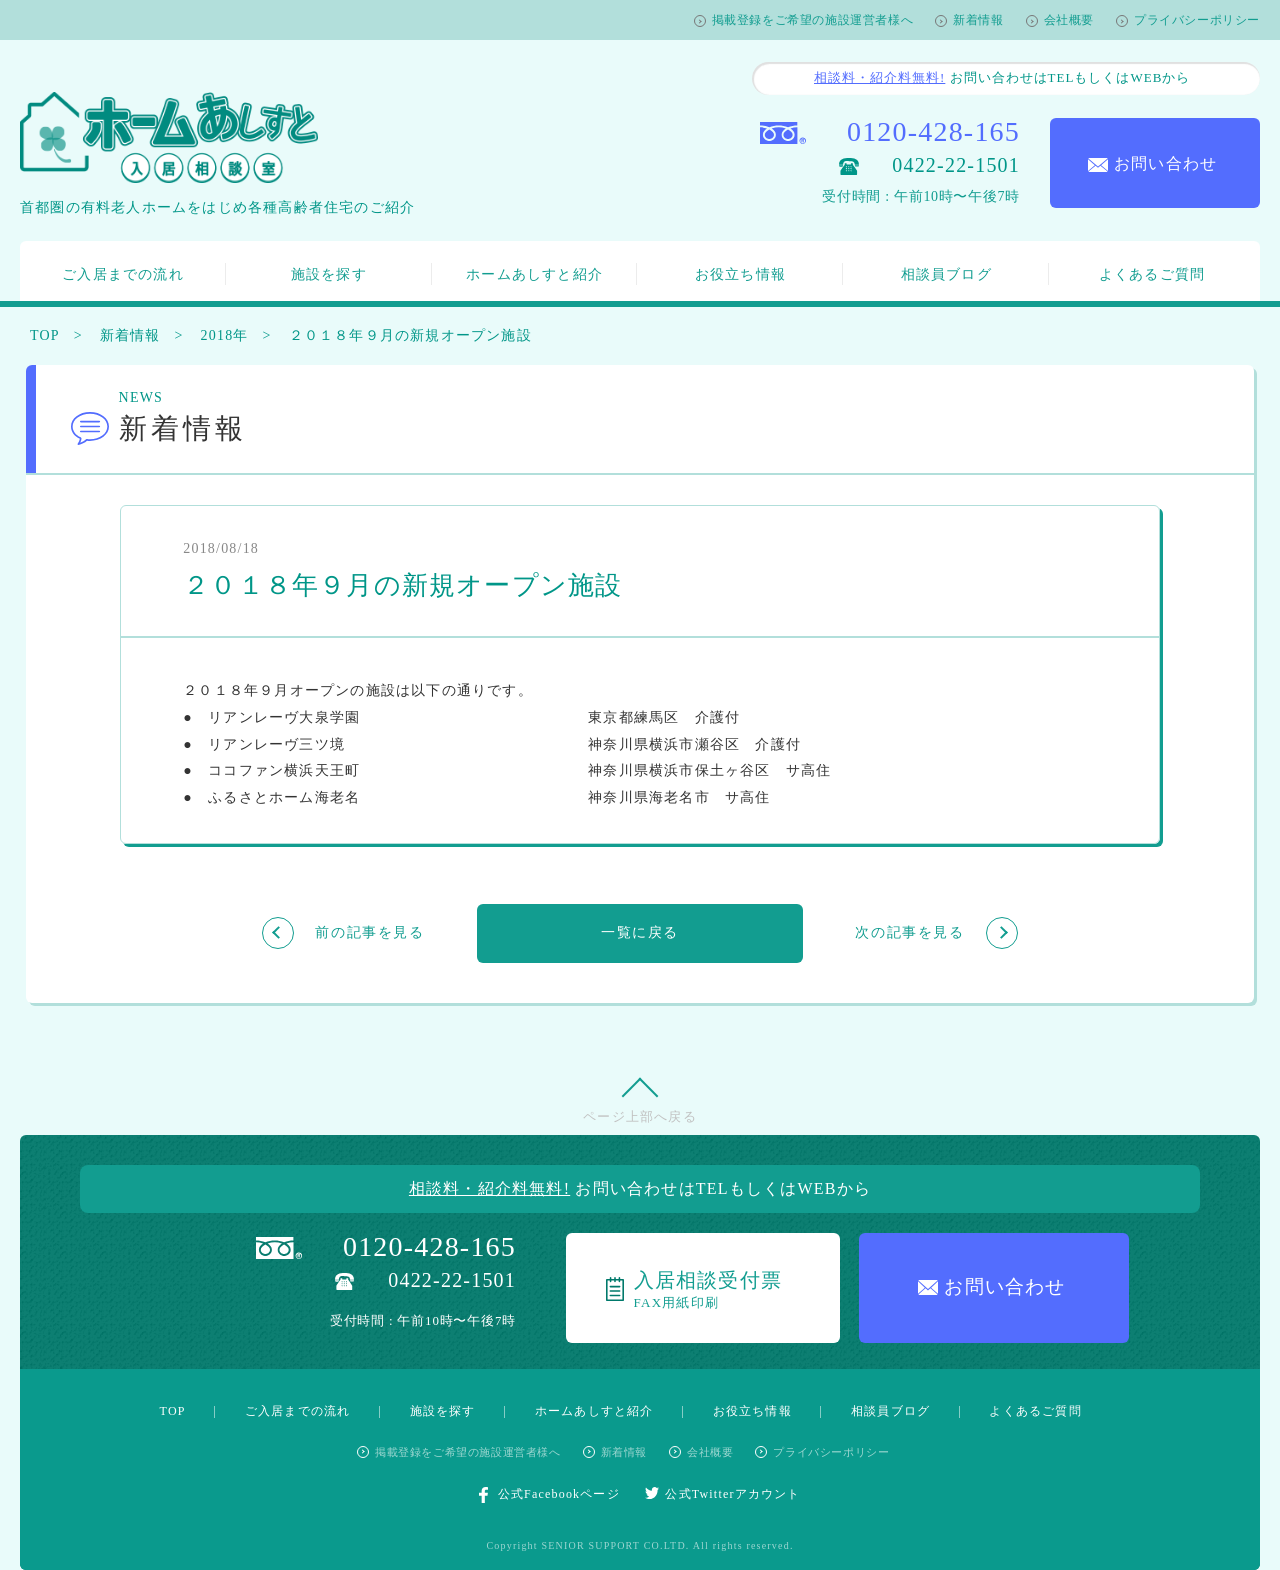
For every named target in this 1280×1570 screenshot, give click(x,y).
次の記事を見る (909, 932)
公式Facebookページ (549, 1495)
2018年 (225, 335)
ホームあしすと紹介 (534, 274)
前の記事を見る (369, 932)
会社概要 (1069, 20)
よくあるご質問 (1152, 274)
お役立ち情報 (740, 274)
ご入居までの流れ (123, 274)
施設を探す (329, 274)
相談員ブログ (946, 274)
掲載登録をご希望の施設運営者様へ (813, 20)
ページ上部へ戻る (640, 1116)
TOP (45, 335)
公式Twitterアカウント (723, 1494)
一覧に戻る (640, 932)
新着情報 (978, 20)
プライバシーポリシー (1197, 20)
